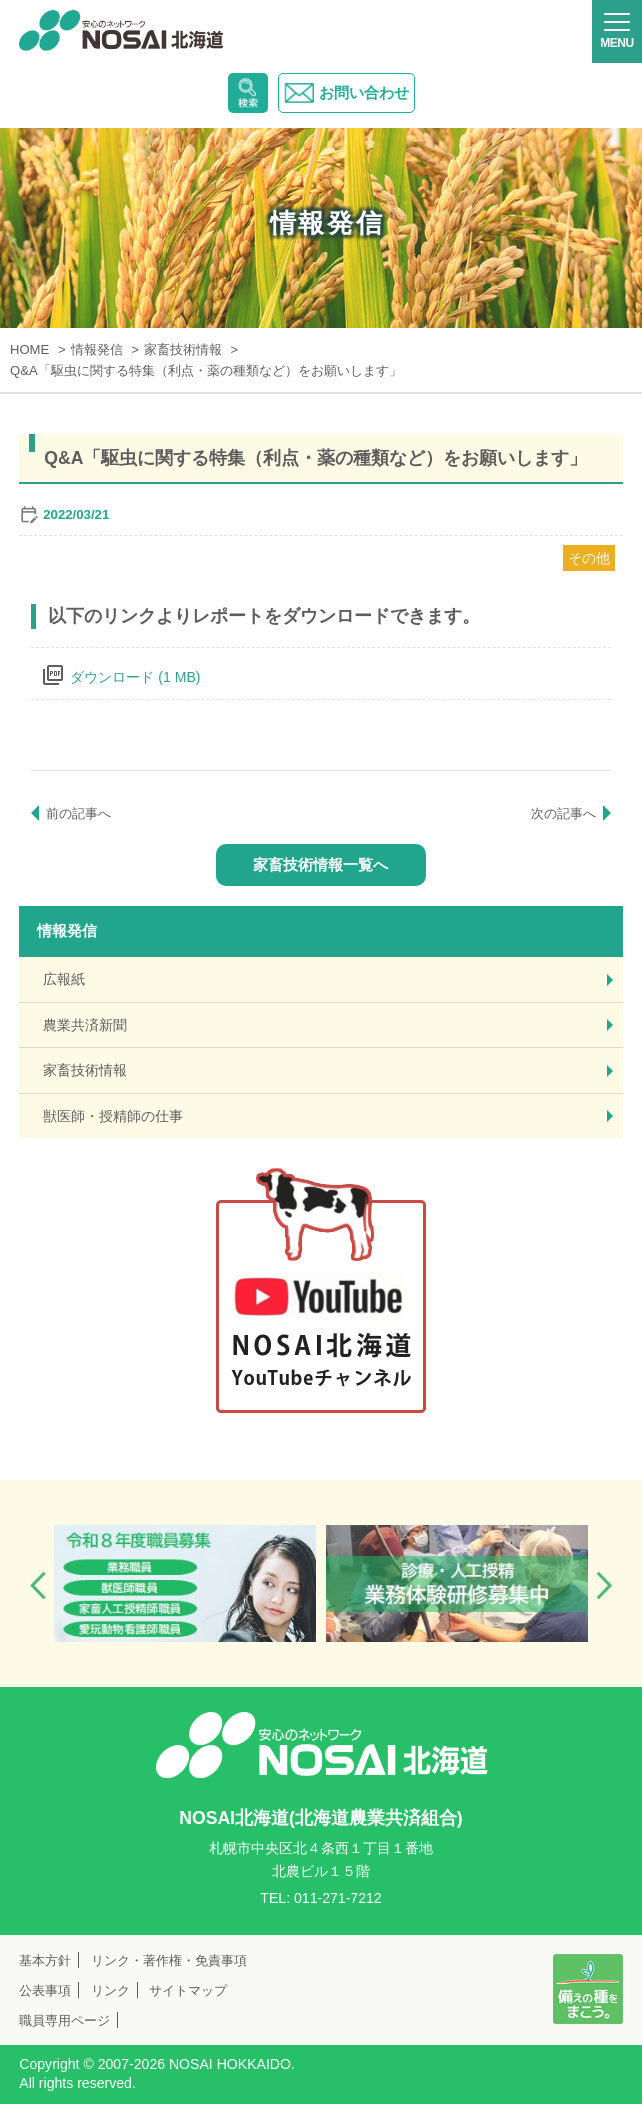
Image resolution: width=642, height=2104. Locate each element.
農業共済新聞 (85, 1025)
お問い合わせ (346, 93)
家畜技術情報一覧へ (320, 864)
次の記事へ (563, 813)
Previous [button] (38, 1585)
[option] (185, 1583)
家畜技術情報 (85, 1070)
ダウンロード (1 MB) (135, 677)
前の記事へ (78, 813)
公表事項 (45, 1990)
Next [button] (604, 1585)
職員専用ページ (64, 2020)
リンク (110, 1990)
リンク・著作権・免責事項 (169, 1960)
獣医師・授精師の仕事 (113, 1116)
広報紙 (64, 979)
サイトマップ (188, 1990)
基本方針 (45, 1960)
